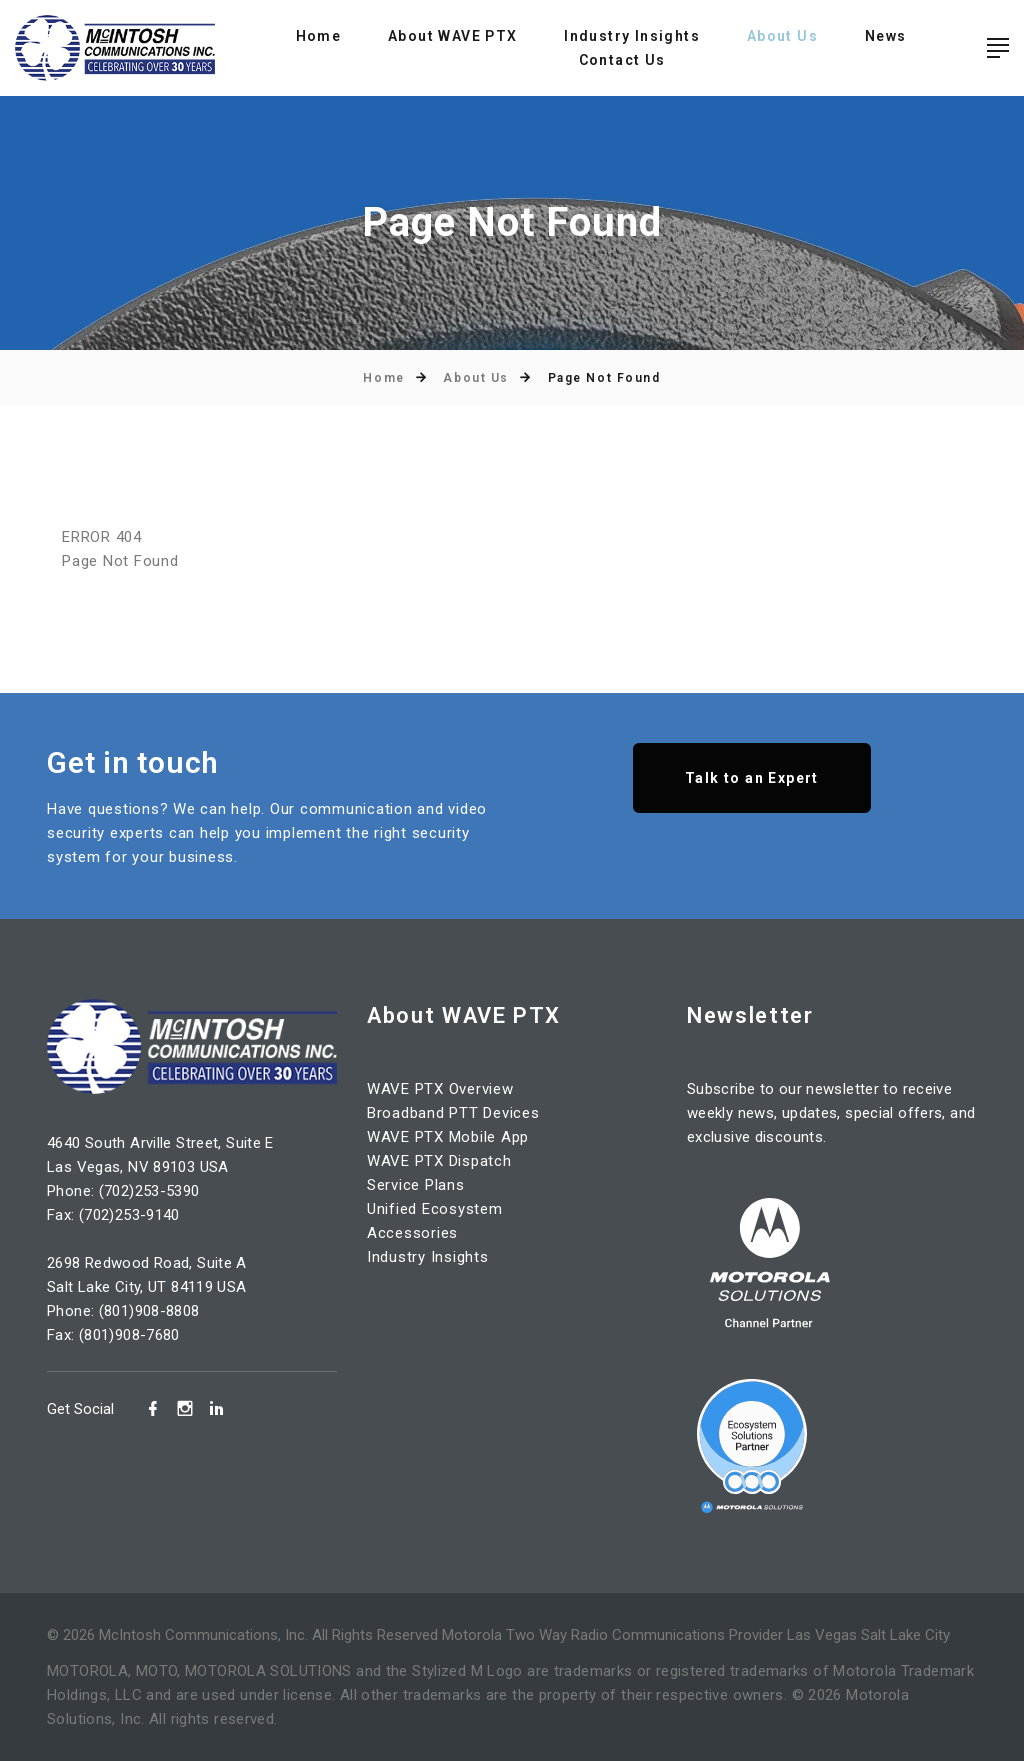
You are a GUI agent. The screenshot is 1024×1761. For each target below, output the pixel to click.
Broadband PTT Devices (453, 1113)
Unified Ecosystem (435, 1209)
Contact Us (622, 60)
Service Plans (416, 1185)
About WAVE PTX (453, 36)
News (886, 36)
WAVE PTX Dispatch (439, 1161)
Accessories (412, 1233)
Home (319, 36)
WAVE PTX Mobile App (448, 1137)
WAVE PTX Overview (440, 1089)
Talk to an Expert (752, 778)
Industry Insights (632, 36)
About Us (782, 36)
